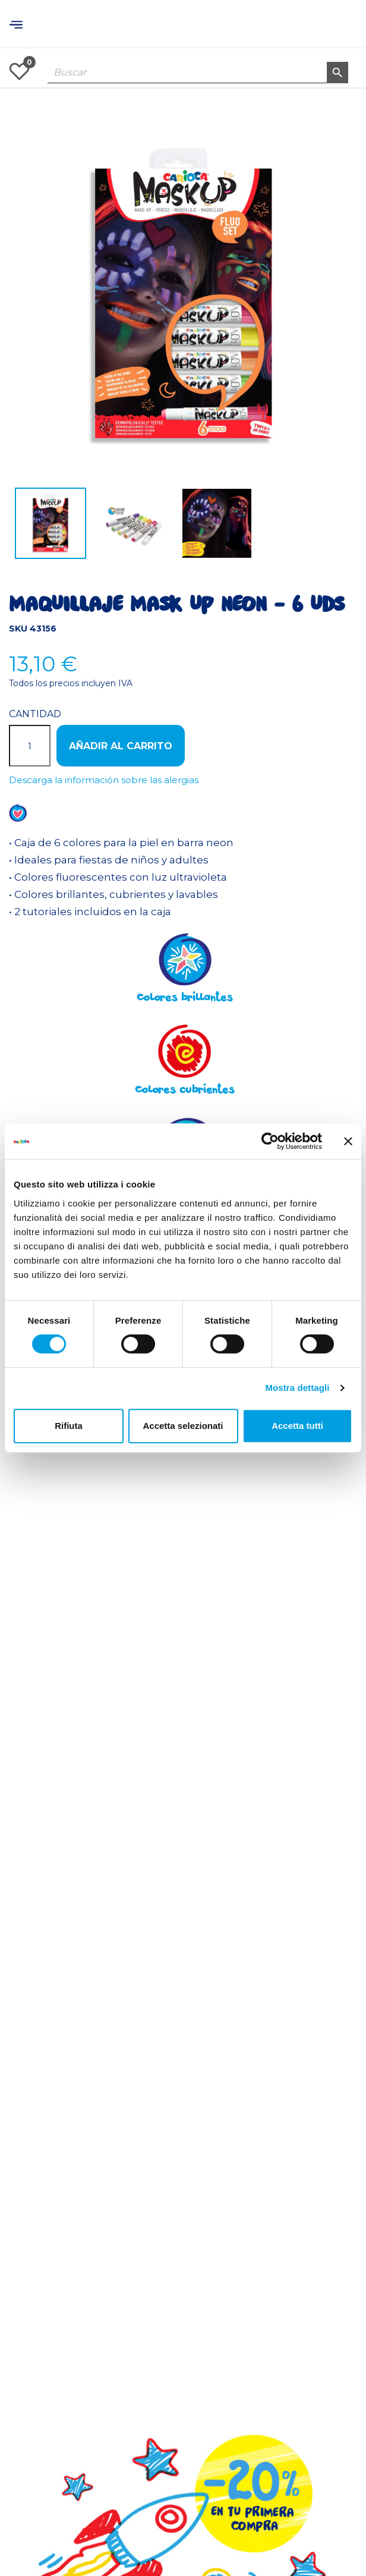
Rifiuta (69, 1426)
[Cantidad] (30, 745)
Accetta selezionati (183, 1426)
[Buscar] (198, 72)
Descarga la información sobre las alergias (103, 780)
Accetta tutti (297, 1426)
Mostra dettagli (297, 1388)
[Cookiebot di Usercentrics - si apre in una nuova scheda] (270, 1141)
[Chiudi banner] (348, 1141)
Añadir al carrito (120, 746)
